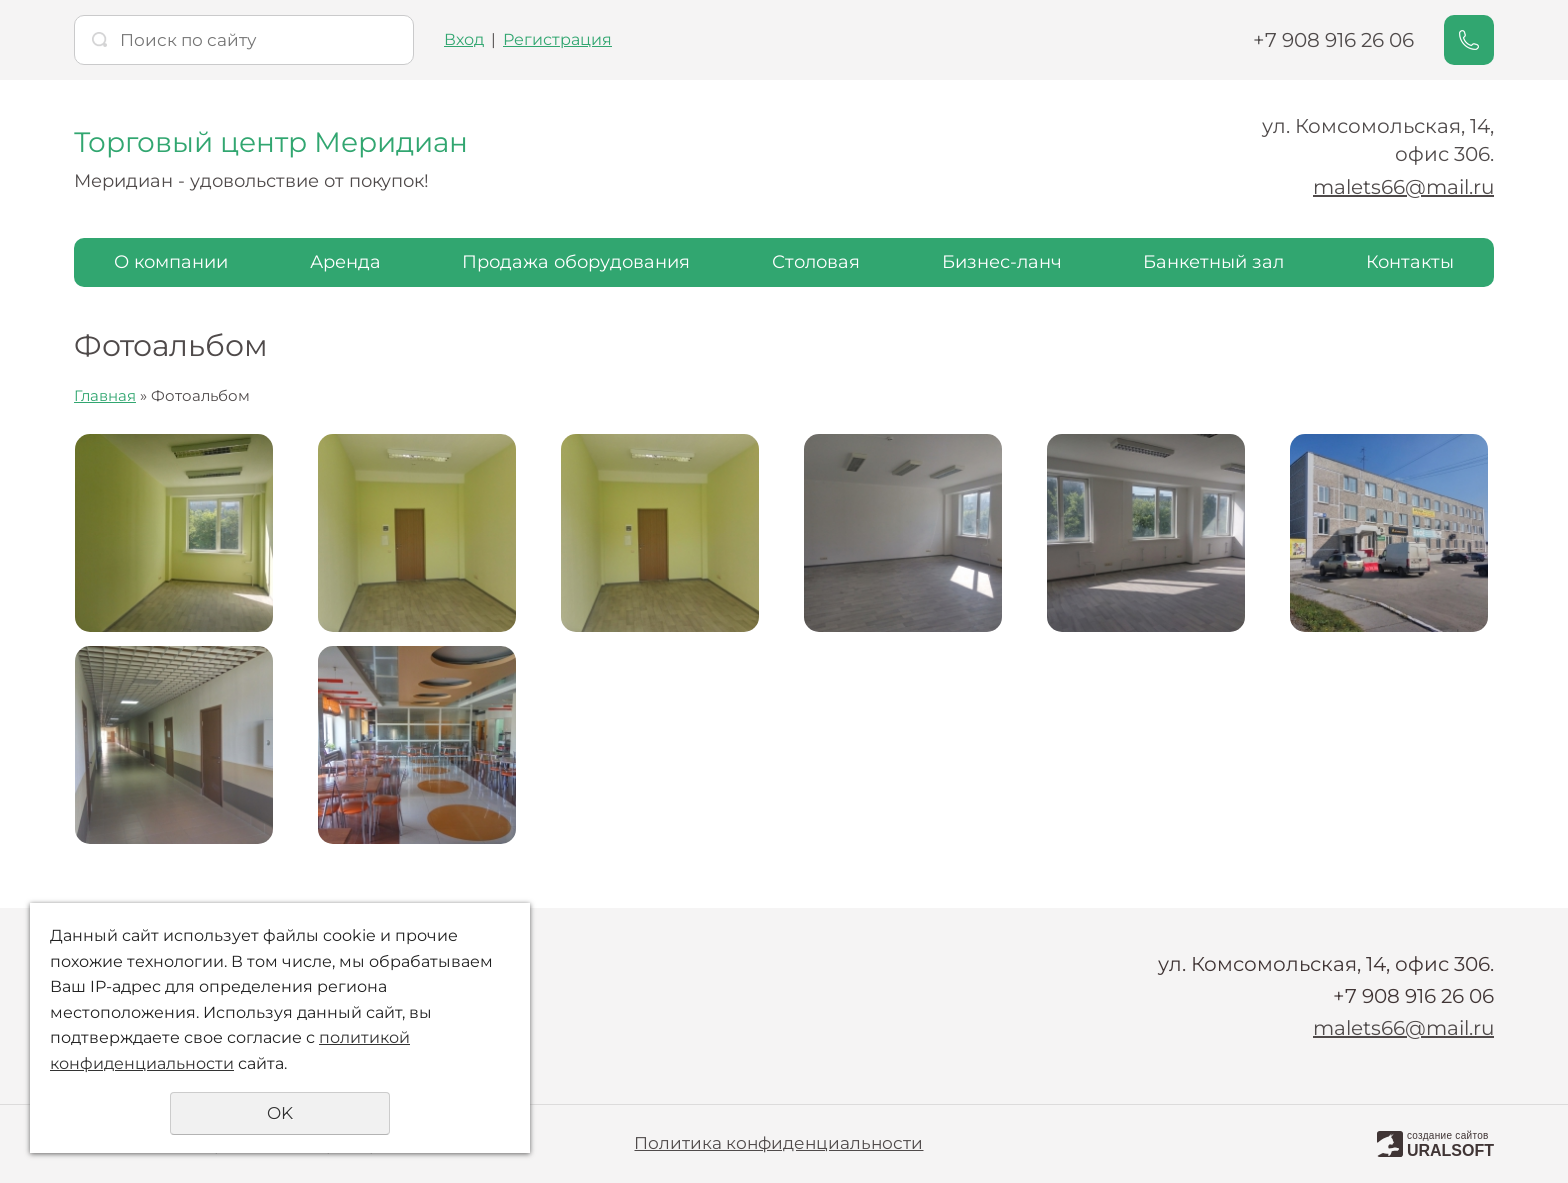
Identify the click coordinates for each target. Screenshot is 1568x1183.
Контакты (1410, 262)
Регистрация (557, 39)
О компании (171, 262)
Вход (464, 39)
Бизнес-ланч (1002, 262)
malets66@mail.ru (1403, 187)
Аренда (345, 262)
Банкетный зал (1213, 262)
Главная (105, 395)
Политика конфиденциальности (778, 1143)
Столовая (816, 262)
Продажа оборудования (576, 262)
